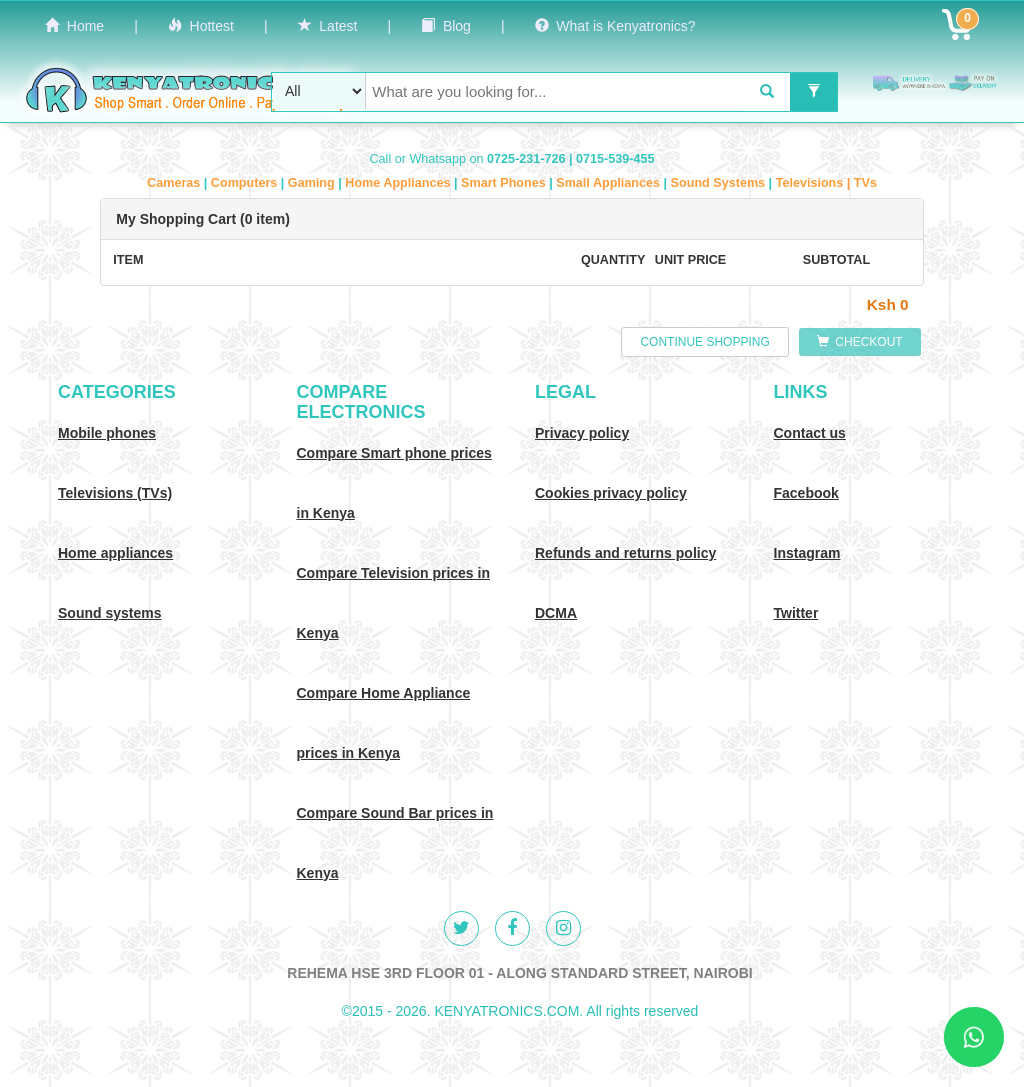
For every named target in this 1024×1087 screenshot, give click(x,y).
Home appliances (115, 553)
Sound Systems (720, 183)
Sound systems (109, 613)
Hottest (201, 26)
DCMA (556, 613)
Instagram (807, 553)
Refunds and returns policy (625, 553)
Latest (328, 26)
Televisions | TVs (826, 183)
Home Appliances (399, 183)
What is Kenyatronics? (615, 26)
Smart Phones (505, 183)
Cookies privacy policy (611, 493)
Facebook (806, 493)
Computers (246, 183)
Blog (446, 26)
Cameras (175, 183)
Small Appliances (609, 183)
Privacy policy (582, 433)
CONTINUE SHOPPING (704, 342)
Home (74, 26)
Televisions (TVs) (115, 493)
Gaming (313, 183)
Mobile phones (107, 433)
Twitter (796, 613)
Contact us (810, 433)
